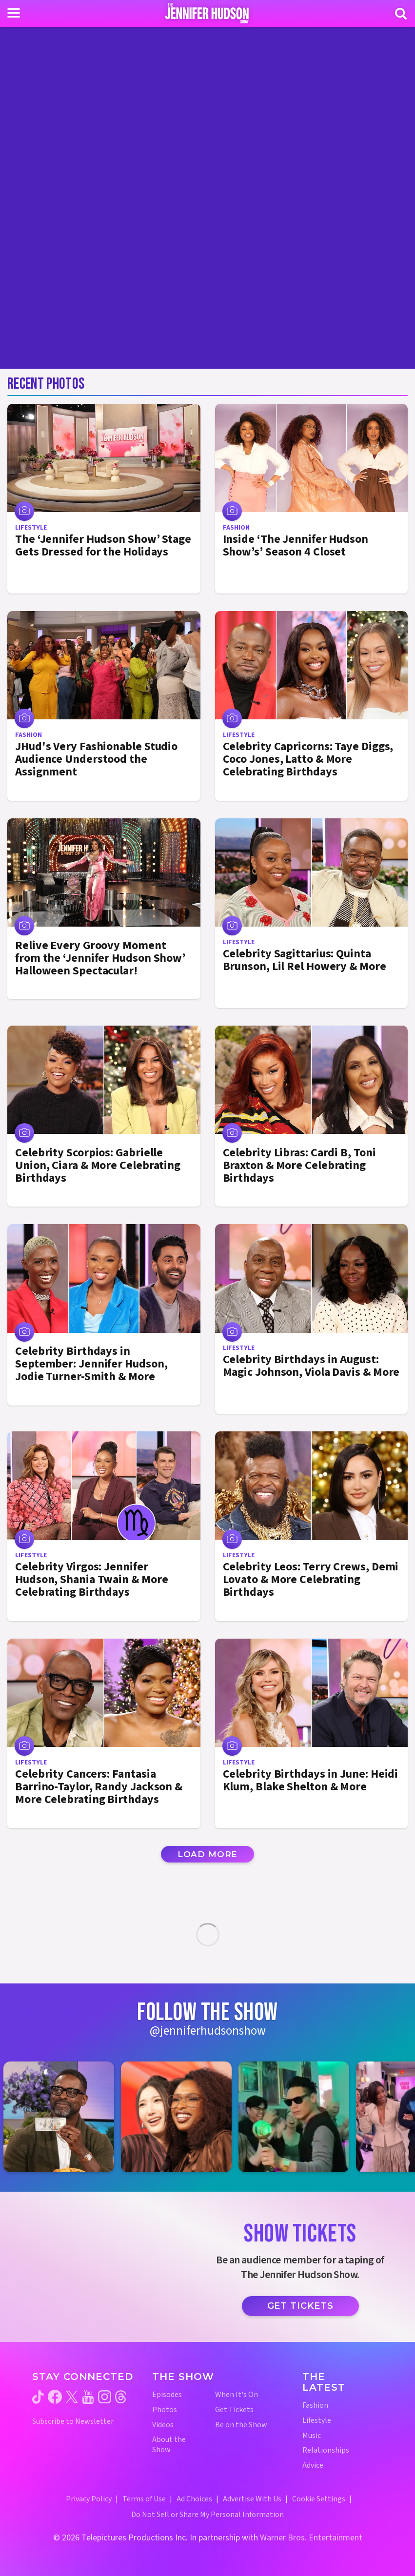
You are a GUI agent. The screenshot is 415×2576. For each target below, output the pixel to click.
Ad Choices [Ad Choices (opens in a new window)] (194, 2499)
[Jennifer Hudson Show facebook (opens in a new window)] (55, 2397)
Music (311, 2436)
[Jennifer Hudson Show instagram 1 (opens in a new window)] (63, 2116)
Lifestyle (316, 2421)
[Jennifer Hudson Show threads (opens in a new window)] (120, 2396)
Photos (164, 2410)
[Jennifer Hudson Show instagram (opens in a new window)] (104, 2396)
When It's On (236, 2395)
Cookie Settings (318, 2499)
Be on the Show (241, 2425)
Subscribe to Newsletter (73, 2422)
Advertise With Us (252, 2499)
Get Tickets (300, 2305)
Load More (208, 1854)
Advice (312, 2465)
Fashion (315, 2405)
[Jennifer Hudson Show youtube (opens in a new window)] (88, 2397)
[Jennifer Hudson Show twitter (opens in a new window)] (72, 2397)
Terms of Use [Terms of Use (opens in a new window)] (144, 2499)
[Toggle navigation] (13, 13)
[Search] (401, 13)
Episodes (167, 2395)
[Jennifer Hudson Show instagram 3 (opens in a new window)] (298, 2116)
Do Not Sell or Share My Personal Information (207, 2514)
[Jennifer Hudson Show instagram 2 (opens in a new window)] (181, 2116)
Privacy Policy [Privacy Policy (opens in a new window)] (89, 2499)
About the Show (169, 2445)
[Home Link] (207, 13)
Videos (163, 2425)
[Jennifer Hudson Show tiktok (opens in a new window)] (38, 2397)
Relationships (325, 2450)
